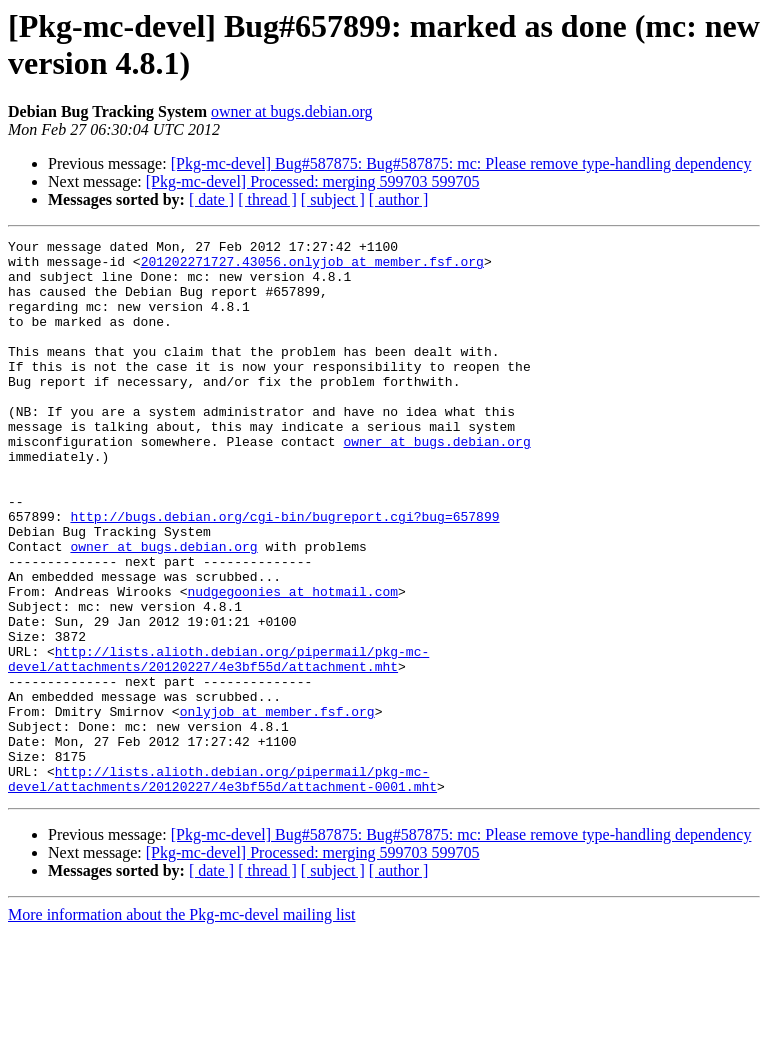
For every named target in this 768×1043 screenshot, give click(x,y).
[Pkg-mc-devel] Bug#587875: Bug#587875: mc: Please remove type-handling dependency (461, 163)
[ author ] (399, 199)
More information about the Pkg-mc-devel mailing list (181, 1025)
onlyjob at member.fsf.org (277, 807)
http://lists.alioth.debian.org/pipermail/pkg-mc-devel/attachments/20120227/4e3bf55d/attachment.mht (218, 744)
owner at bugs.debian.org (291, 111)
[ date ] (211, 199)
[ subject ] (333, 199)
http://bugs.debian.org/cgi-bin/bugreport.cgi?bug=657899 (284, 573)
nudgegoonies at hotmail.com (292, 663)
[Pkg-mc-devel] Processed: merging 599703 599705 (313, 181)
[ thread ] (267, 199)
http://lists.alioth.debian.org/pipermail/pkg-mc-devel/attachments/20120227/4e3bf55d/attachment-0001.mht (222, 888)
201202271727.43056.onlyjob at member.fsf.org (312, 267)
